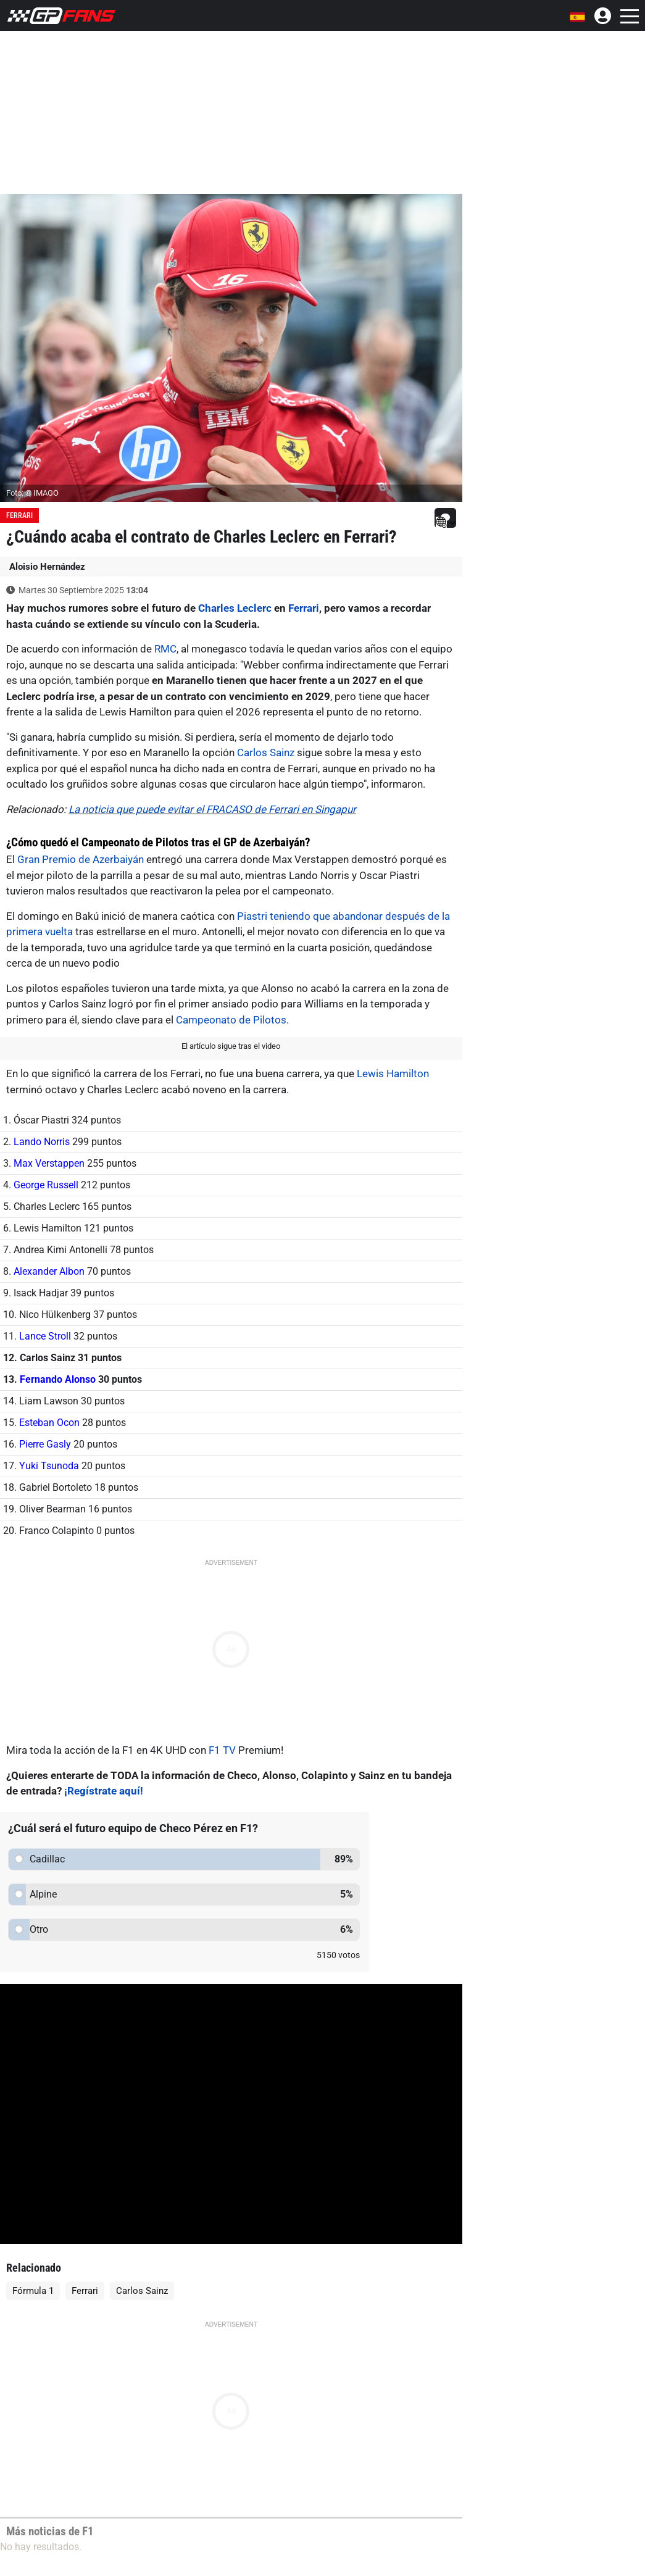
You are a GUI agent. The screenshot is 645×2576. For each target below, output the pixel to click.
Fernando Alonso (58, 1379)
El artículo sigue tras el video (230, 1046)
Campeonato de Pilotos (231, 1020)
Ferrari (19, 515)
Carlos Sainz (265, 752)
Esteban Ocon (49, 1422)
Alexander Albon (49, 1271)
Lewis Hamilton (393, 1073)
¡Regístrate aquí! (103, 1791)
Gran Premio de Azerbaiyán (80, 859)
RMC (165, 649)
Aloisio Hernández (47, 566)
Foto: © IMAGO (32, 493)
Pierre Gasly (45, 1444)
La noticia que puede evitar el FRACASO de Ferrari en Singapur (212, 809)
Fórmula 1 (33, 2290)
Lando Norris (42, 1142)
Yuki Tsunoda (49, 1466)
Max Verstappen (49, 1163)
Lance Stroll (45, 1336)
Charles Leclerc (235, 608)
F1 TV (222, 1750)
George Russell (46, 1185)
